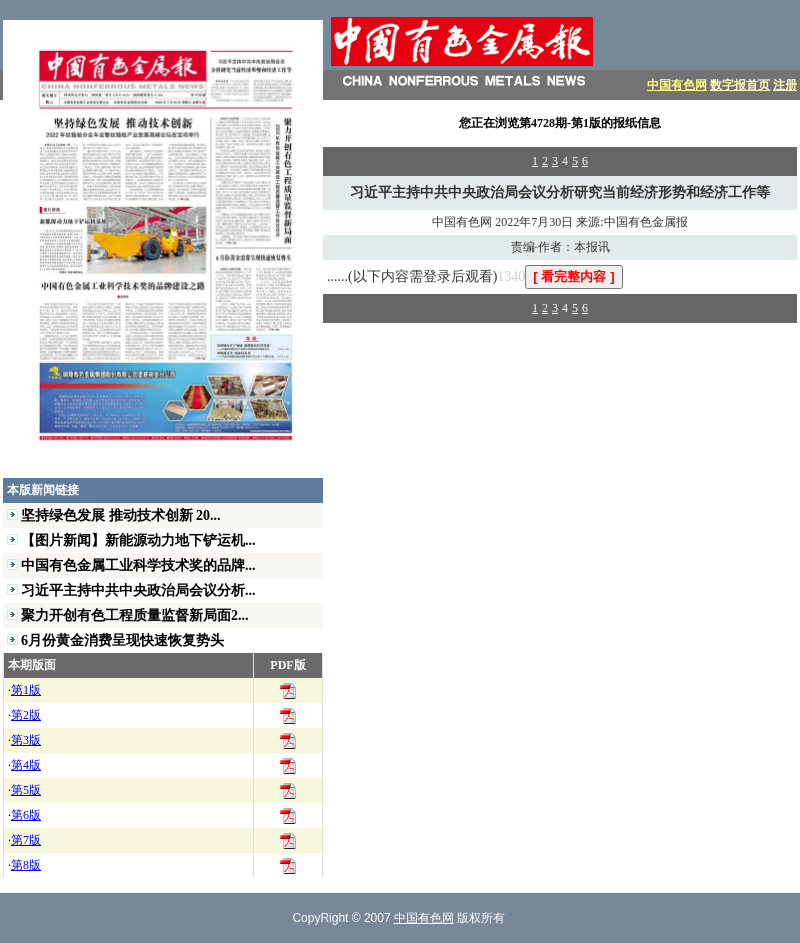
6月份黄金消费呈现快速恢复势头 (122, 640)
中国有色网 (677, 85)
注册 (785, 85)
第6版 (26, 815)
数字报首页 (740, 85)
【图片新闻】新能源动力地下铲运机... (138, 540)
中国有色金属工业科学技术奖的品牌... (138, 565)
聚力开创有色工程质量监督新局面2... (135, 615)
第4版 (26, 765)
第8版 (26, 865)
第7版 (26, 840)
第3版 (26, 740)
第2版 (26, 715)
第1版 (26, 690)
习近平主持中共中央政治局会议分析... (138, 590)
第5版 (26, 790)
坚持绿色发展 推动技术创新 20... (121, 515)
